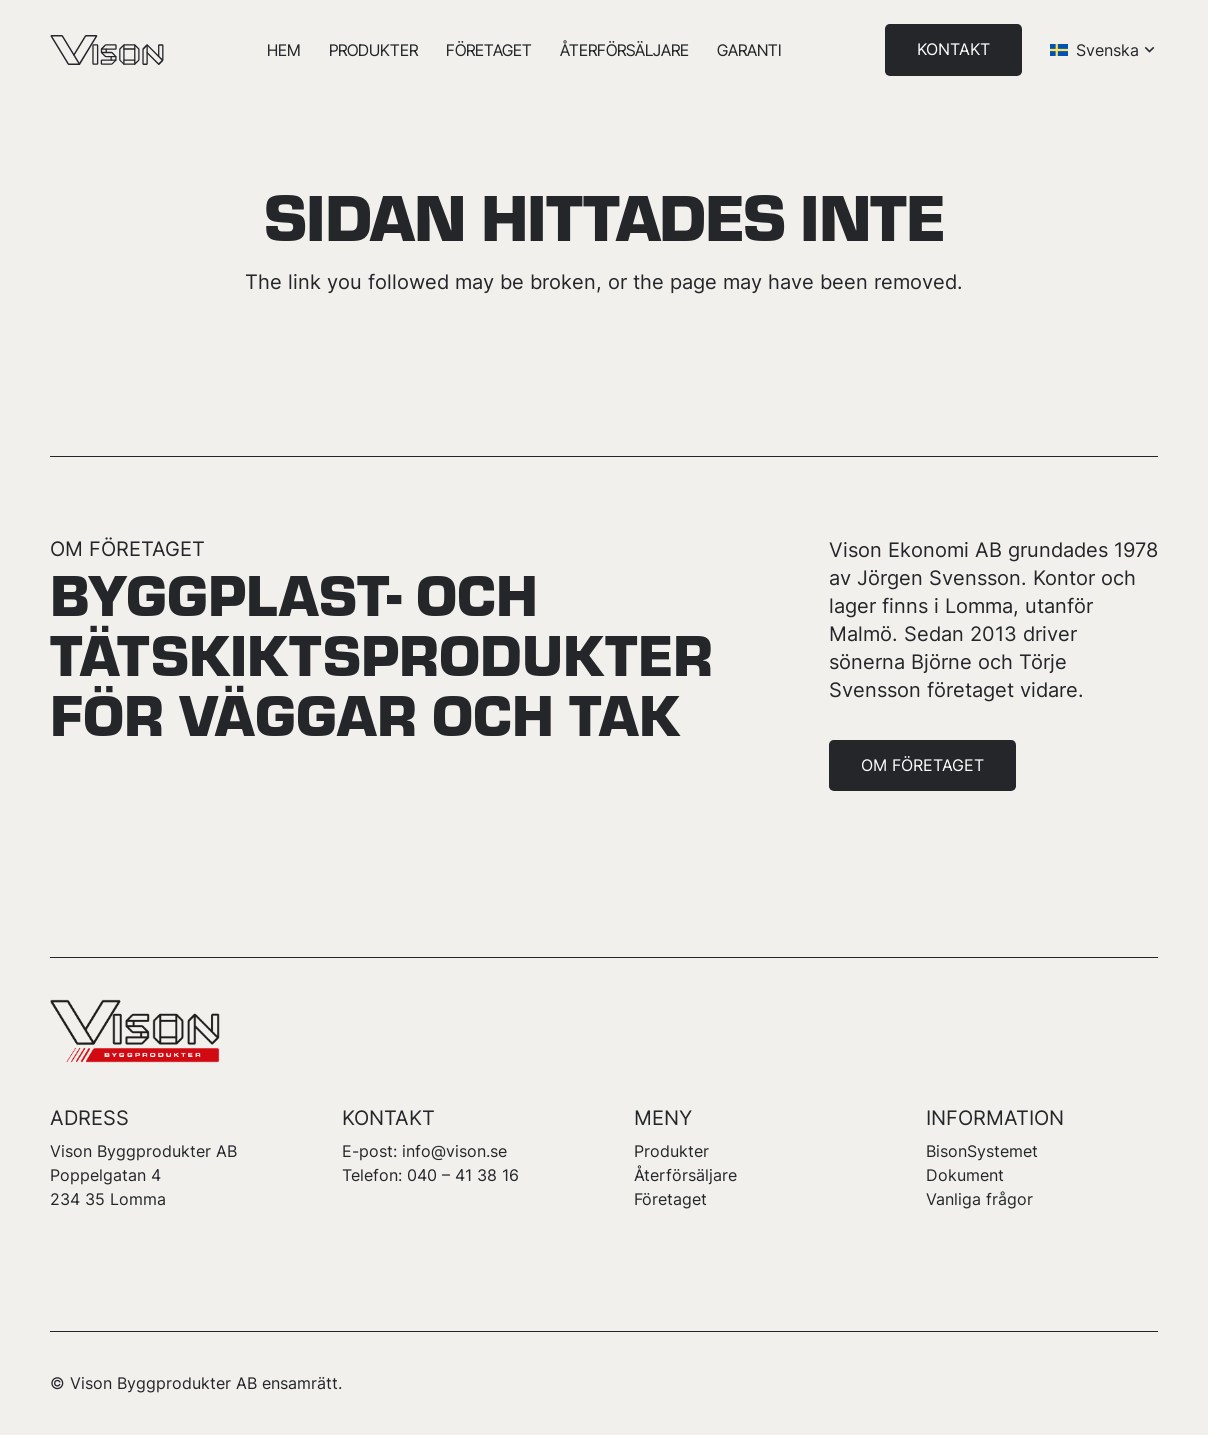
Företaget (670, 1199)
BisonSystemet (982, 1151)
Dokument (965, 1175)
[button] (1104, 50)
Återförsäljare (685, 1175)
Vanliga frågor (979, 1199)
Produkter (671, 1151)
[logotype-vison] (107, 50)
